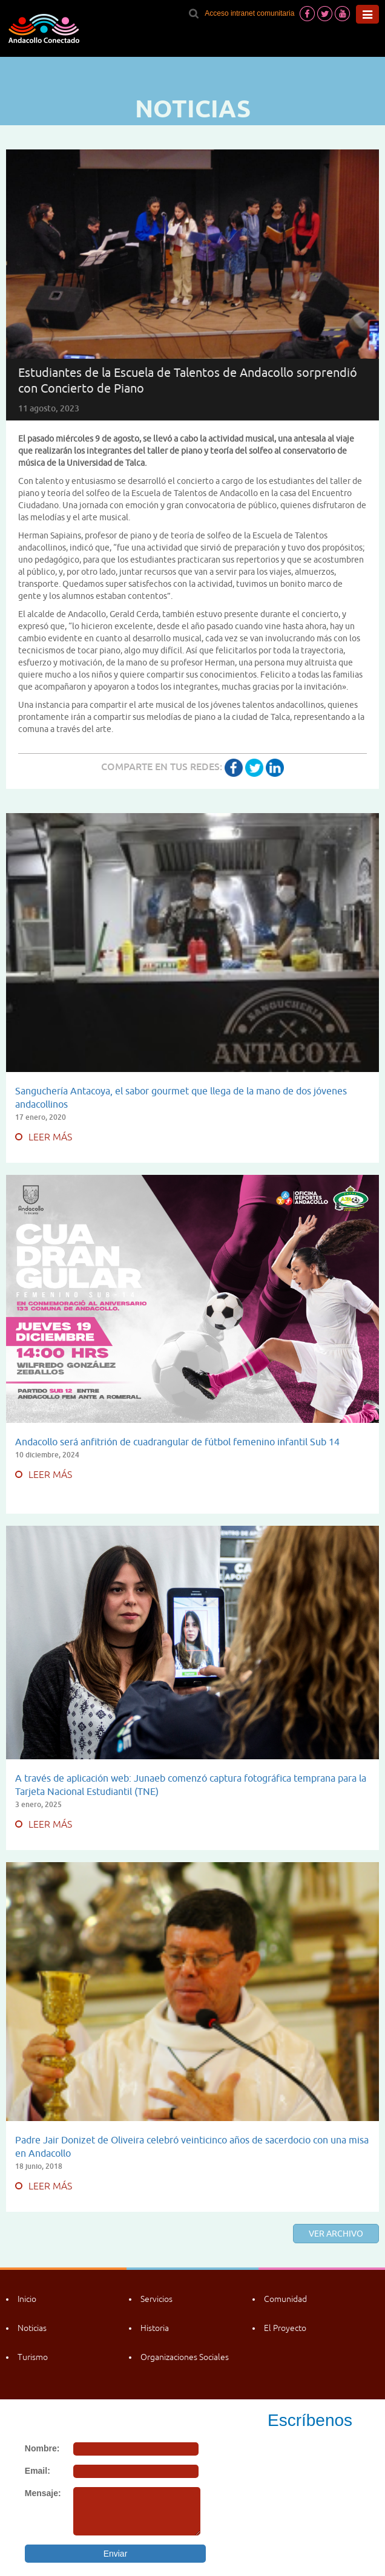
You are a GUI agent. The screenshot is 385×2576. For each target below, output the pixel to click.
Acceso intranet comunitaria (249, 13)
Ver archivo (336, 2233)
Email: (37, 2471)
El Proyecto (285, 2328)
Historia (154, 2328)
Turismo (33, 2357)
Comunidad (285, 2299)
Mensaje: (43, 2493)
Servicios (156, 2299)
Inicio (27, 2299)
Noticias (32, 2328)
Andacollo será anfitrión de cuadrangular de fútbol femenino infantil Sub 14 (177, 1441)
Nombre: (42, 2448)
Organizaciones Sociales (184, 2357)
